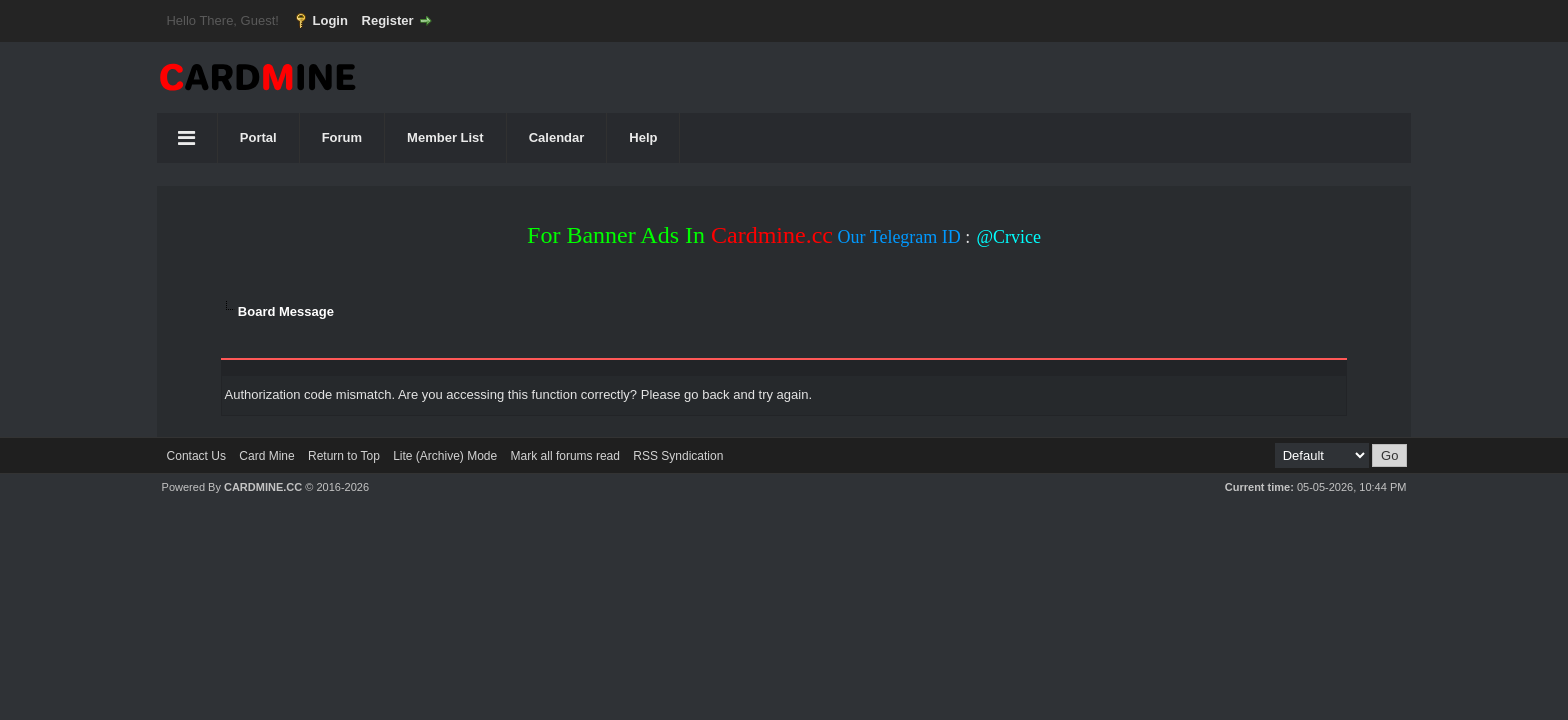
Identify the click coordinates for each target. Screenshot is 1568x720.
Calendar (557, 137)
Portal (258, 137)
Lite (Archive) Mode (445, 456)
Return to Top (344, 456)
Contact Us (196, 456)
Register (388, 20)
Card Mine (266, 456)
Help (643, 137)
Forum (342, 137)
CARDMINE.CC (263, 487)
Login (330, 20)
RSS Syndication (678, 456)
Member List (445, 137)
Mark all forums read (565, 456)
